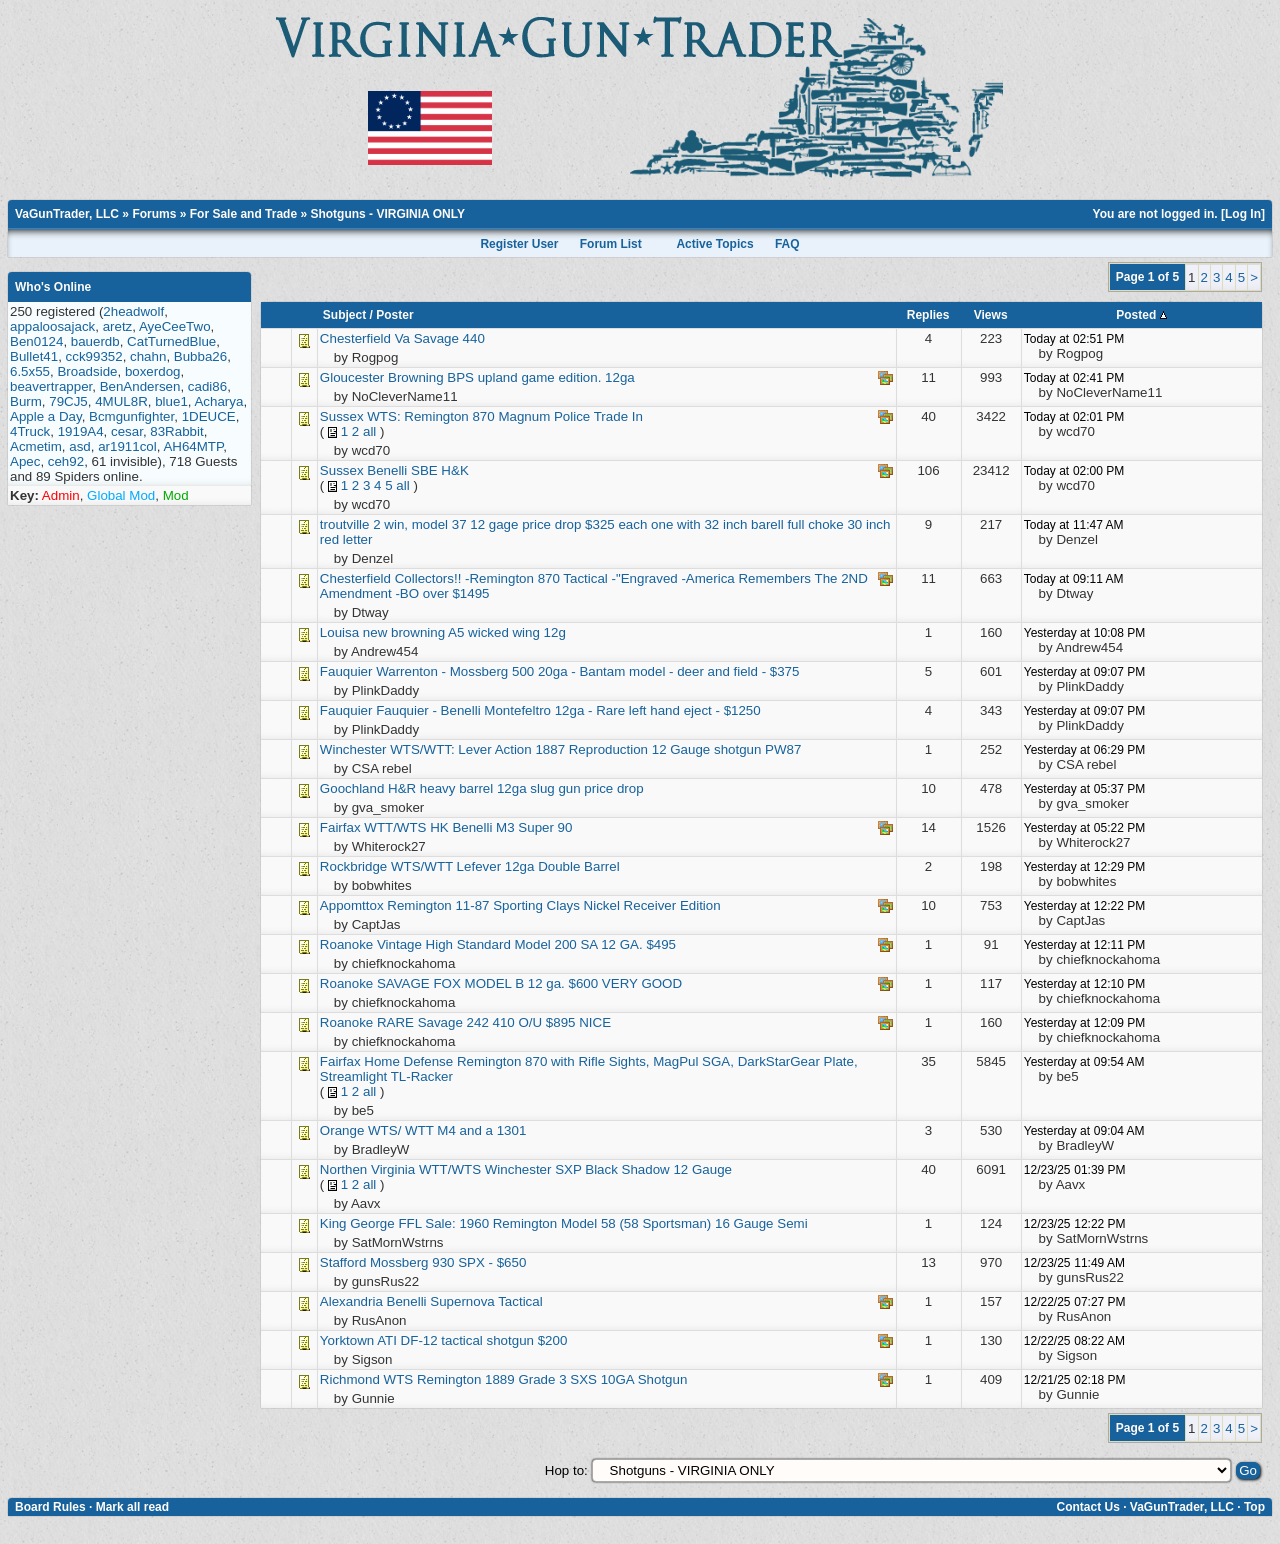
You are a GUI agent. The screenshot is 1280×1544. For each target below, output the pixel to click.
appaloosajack (52, 326)
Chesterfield (355, 578)
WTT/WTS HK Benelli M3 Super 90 (468, 827)
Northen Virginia (367, 1169)
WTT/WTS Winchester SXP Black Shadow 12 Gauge (575, 1169)
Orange (342, 1130)
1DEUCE (209, 416)
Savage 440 (449, 338)
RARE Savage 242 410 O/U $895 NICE (494, 1022)
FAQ (787, 244)
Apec (25, 461)
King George (357, 1223)
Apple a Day (46, 416)
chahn (148, 356)
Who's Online (53, 287)
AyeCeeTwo (175, 326)
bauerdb (95, 341)
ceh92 (66, 461)
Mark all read (132, 1507)
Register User (519, 244)
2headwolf (133, 311)
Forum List (611, 244)
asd (80, 446)
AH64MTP (193, 446)
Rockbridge (353, 866)
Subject (344, 315)
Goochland (352, 788)
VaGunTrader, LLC (67, 214)
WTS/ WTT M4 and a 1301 (447, 1130)
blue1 (171, 401)
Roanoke (346, 944)
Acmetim (36, 446)
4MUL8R (121, 401)
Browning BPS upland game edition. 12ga (511, 377)
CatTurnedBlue (171, 341)
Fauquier (348, 671)
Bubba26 (200, 356)
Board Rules (50, 1507)
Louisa (339, 632)
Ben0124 (36, 341)
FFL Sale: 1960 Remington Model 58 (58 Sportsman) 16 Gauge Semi (602, 1223)
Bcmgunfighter (131, 416)
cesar (127, 431)
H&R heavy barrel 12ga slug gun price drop (516, 788)
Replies (928, 315)
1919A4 (81, 431)
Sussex (342, 416)
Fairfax (340, 827)
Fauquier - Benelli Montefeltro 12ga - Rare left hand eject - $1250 (568, 710)
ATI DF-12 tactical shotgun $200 (472, 1340)
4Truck (30, 431)
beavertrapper (51, 386)
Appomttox (352, 905)
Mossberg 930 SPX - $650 (448, 1262)
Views (991, 315)
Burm (26, 401)
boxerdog (153, 371)
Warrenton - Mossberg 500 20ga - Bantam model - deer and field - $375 (587, 671)
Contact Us (1087, 1507)
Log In (1243, 214)
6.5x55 (30, 371)
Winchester (353, 749)
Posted (1141, 315)
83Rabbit (176, 431)
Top (1254, 1507)
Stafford (343, 1262)
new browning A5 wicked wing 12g (464, 632)
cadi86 (207, 386)
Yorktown (348, 1340)
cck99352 (94, 356)
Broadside (87, 371)
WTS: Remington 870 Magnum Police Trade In (505, 416)
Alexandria (351, 1301)
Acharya (218, 401)
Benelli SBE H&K (418, 470)
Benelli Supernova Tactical (465, 1301)
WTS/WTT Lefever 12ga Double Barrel (505, 866)
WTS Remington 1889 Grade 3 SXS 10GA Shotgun (536, 1379)
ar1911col (127, 446)
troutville (345, 524)
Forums (154, 214)
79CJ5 (68, 401)
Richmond (350, 1379)
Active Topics (714, 244)
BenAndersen (140, 386)
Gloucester (352, 377)
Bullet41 (34, 356)
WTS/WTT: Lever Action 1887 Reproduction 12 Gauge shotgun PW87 (595, 749)
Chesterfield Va (365, 338)
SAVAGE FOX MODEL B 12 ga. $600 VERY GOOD (529, 983)
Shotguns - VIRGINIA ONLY (387, 214)
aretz (118, 326)
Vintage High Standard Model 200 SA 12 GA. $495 (526, 944)
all (369, 431)
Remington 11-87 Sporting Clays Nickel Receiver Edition (553, 905)
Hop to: (566, 1470)
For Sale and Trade (243, 214)
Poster (394, 315)
